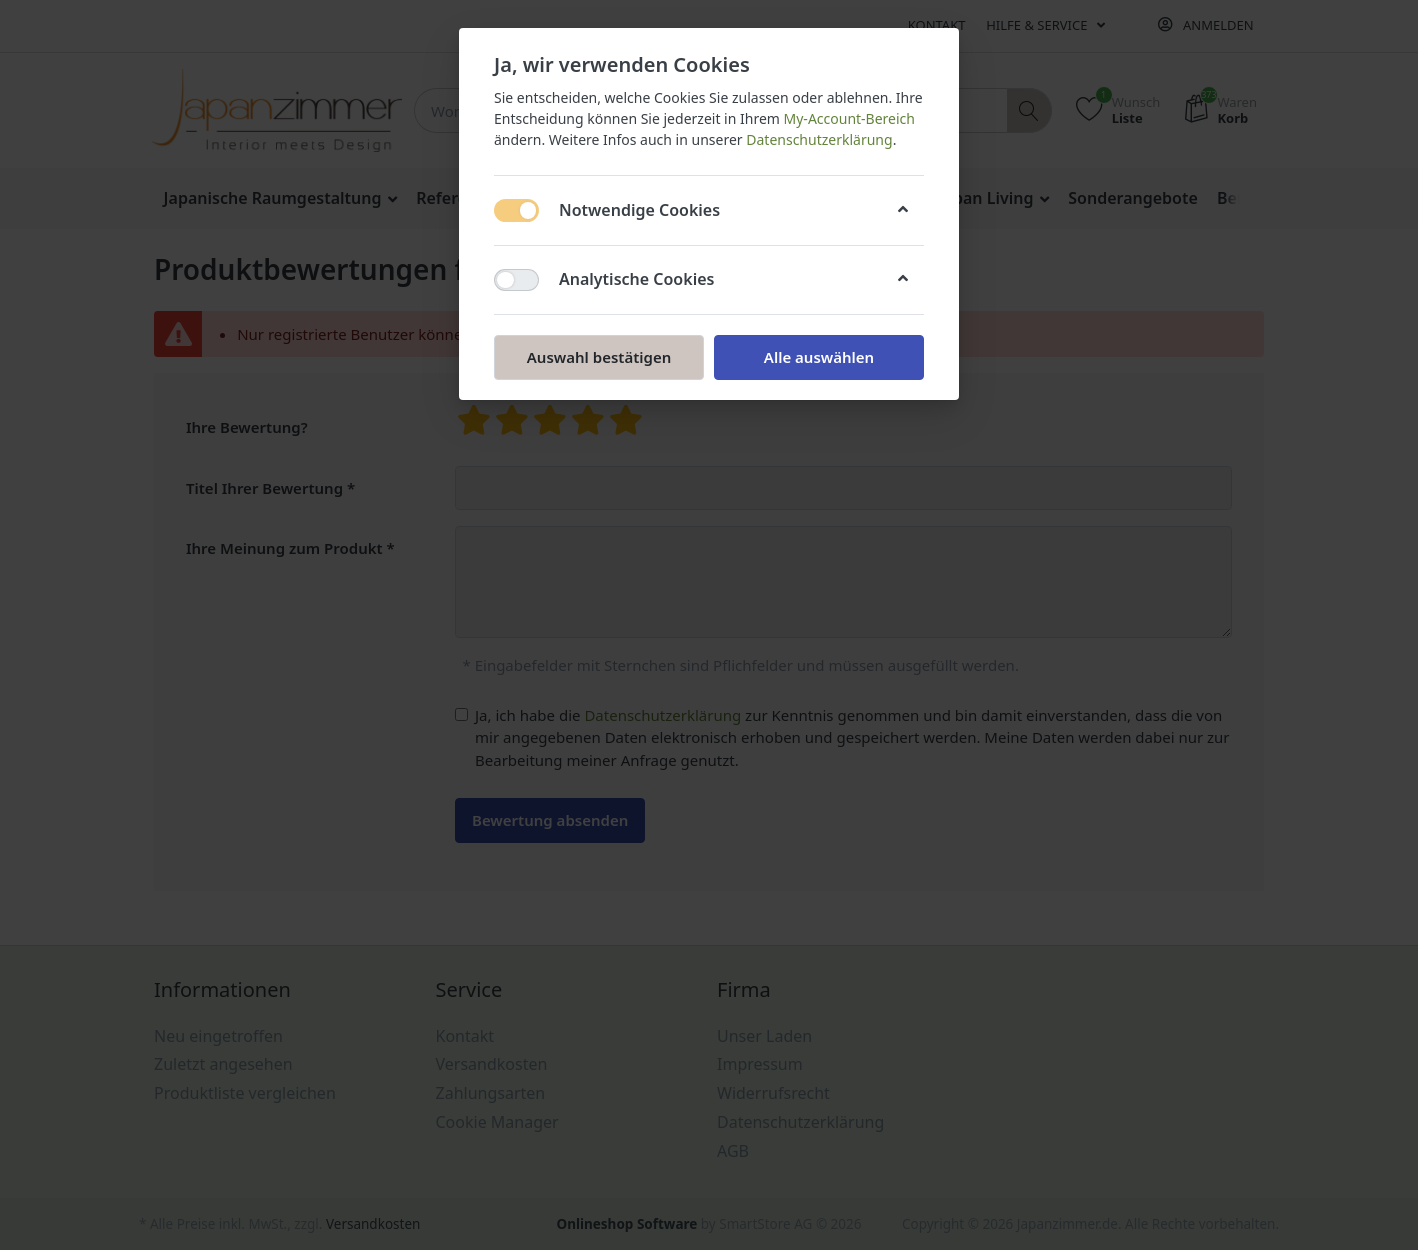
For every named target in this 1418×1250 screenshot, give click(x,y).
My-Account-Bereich (849, 118)
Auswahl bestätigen (599, 357)
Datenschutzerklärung (819, 139)
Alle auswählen (819, 357)
